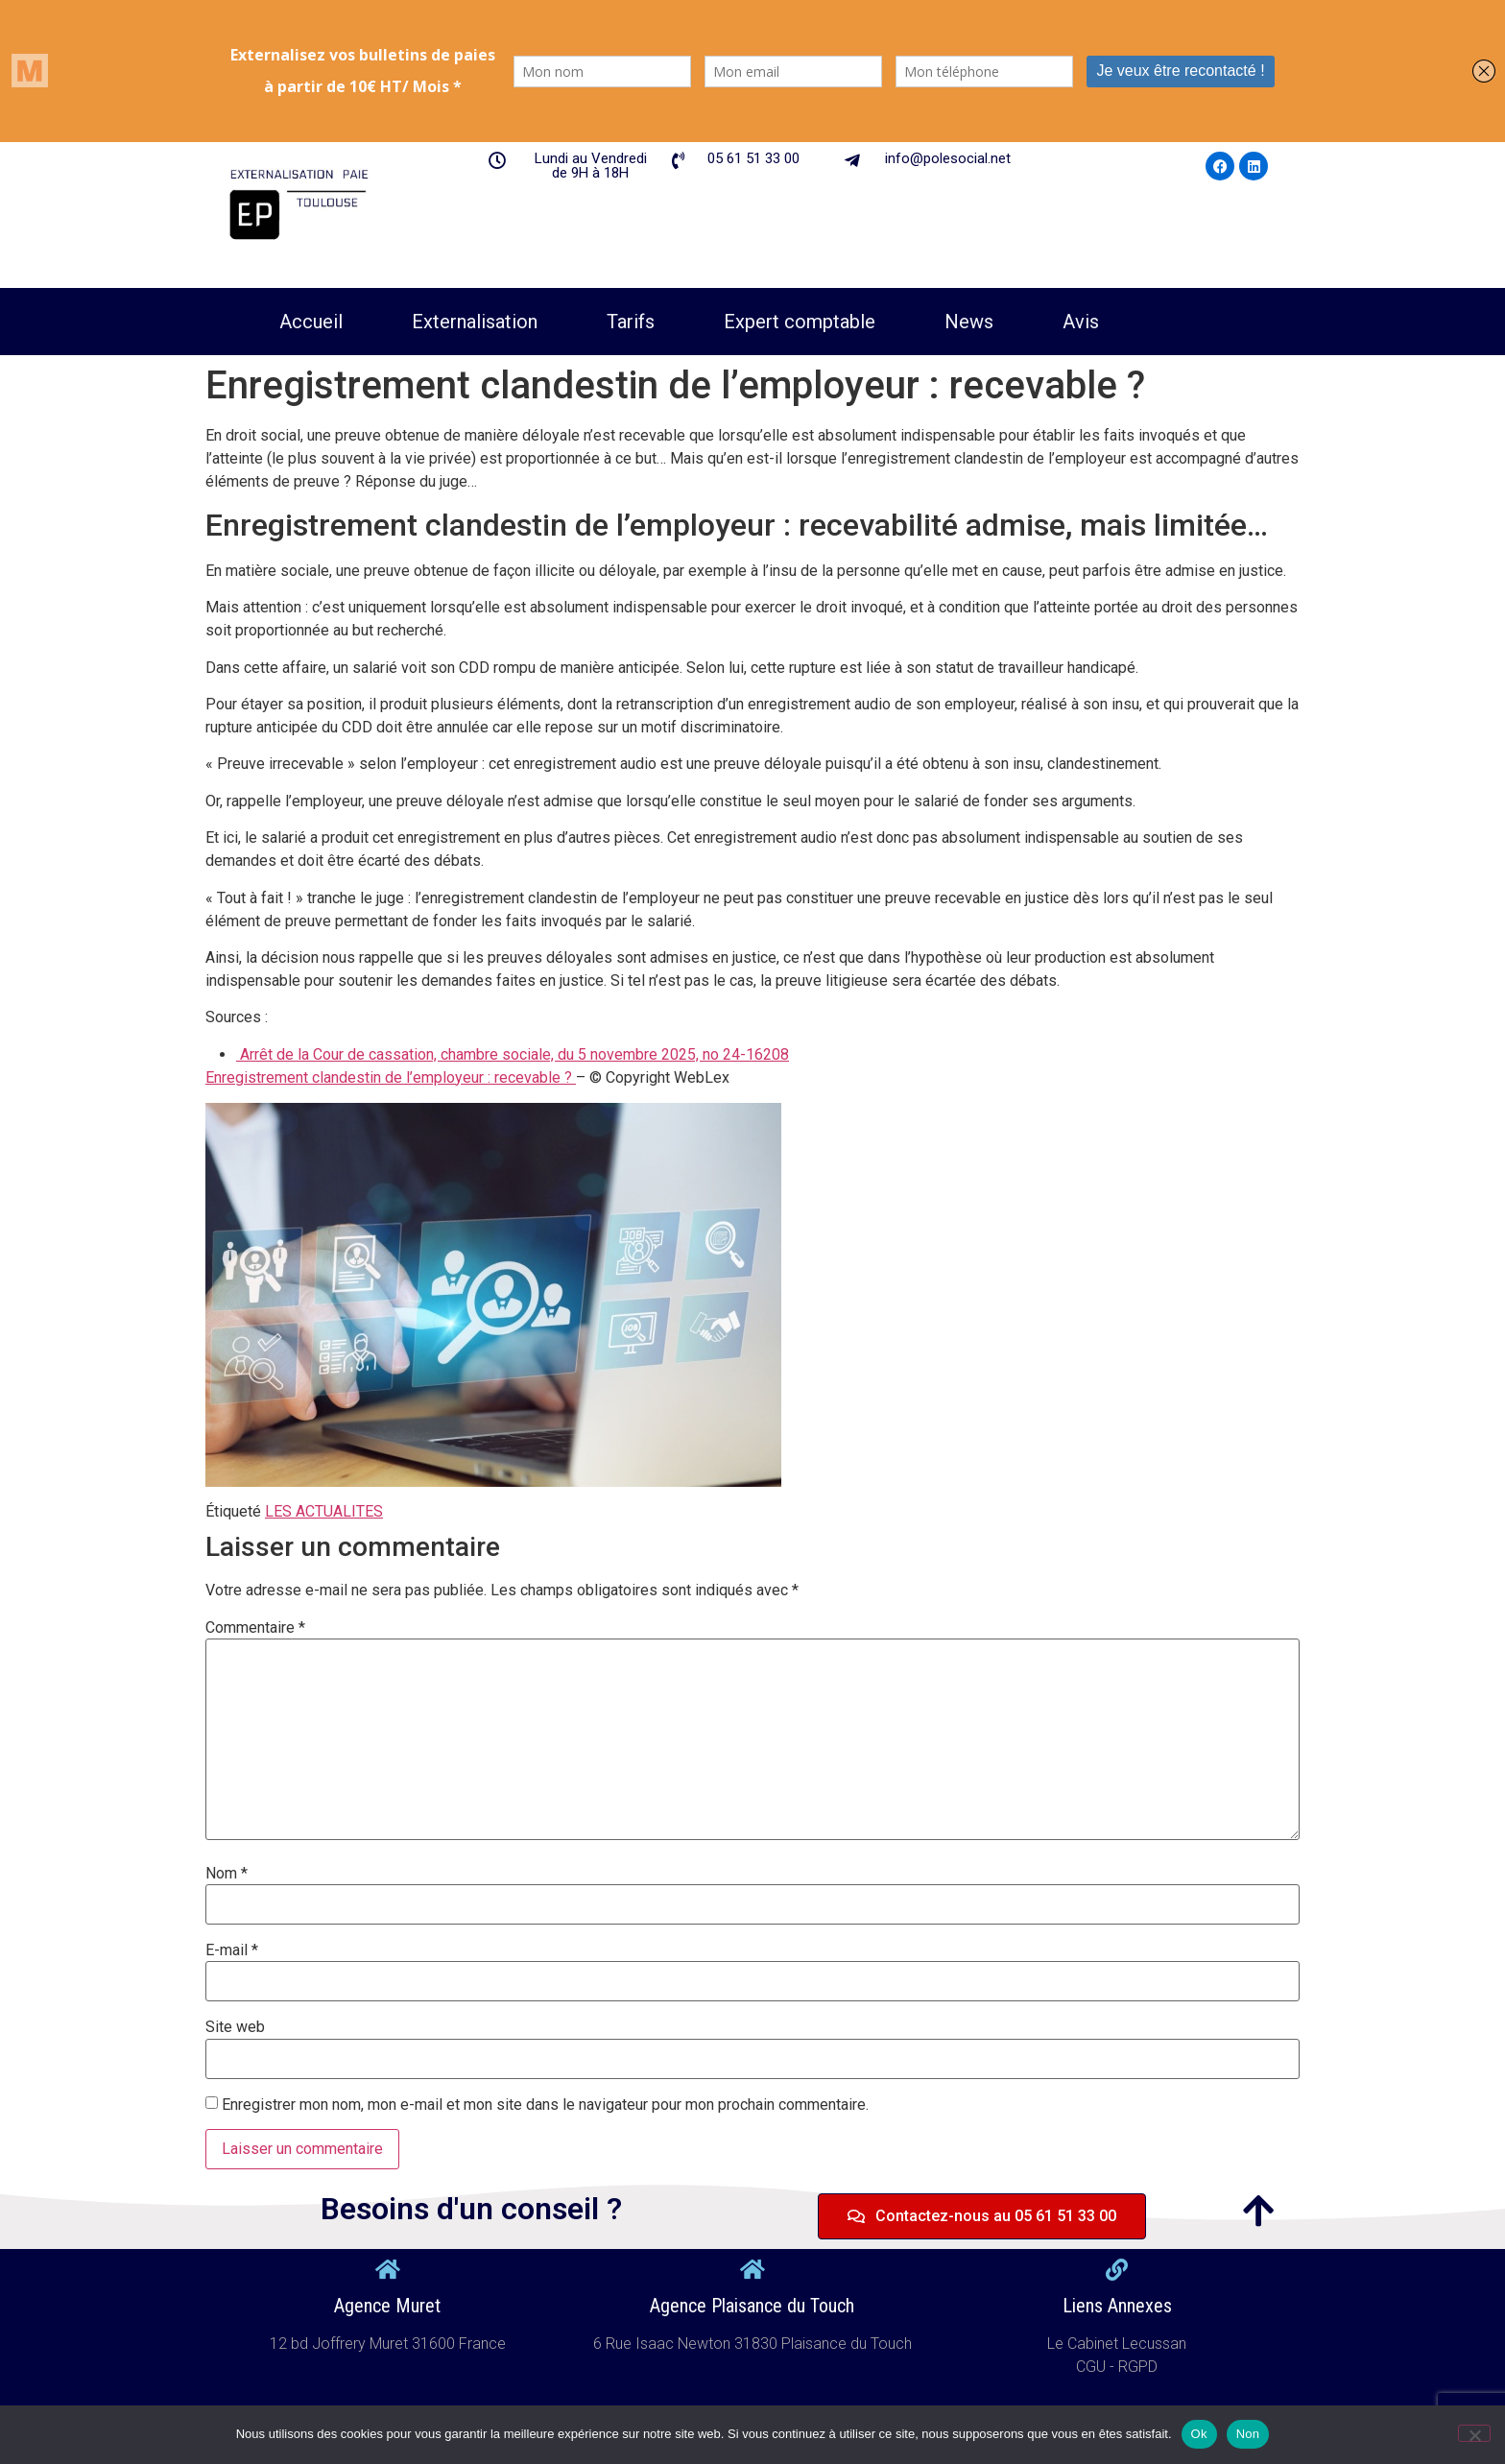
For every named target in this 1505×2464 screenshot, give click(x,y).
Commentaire (255, 1628)
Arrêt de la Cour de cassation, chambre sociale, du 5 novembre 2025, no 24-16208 (512, 1054)
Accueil (311, 321)
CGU (1093, 2366)
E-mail (231, 1950)
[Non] (1474, 2433)
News (968, 321)
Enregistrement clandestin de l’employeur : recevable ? (390, 1077)
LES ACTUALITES (324, 1511)
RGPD (1138, 2366)
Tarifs (631, 321)
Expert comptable (799, 321)
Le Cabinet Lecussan (1116, 2343)
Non (1248, 2434)
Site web (235, 2027)
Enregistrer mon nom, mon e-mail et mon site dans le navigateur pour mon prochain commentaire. (545, 2105)
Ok (1199, 2434)
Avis (1081, 321)
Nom (226, 1873)
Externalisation (475, 321)
